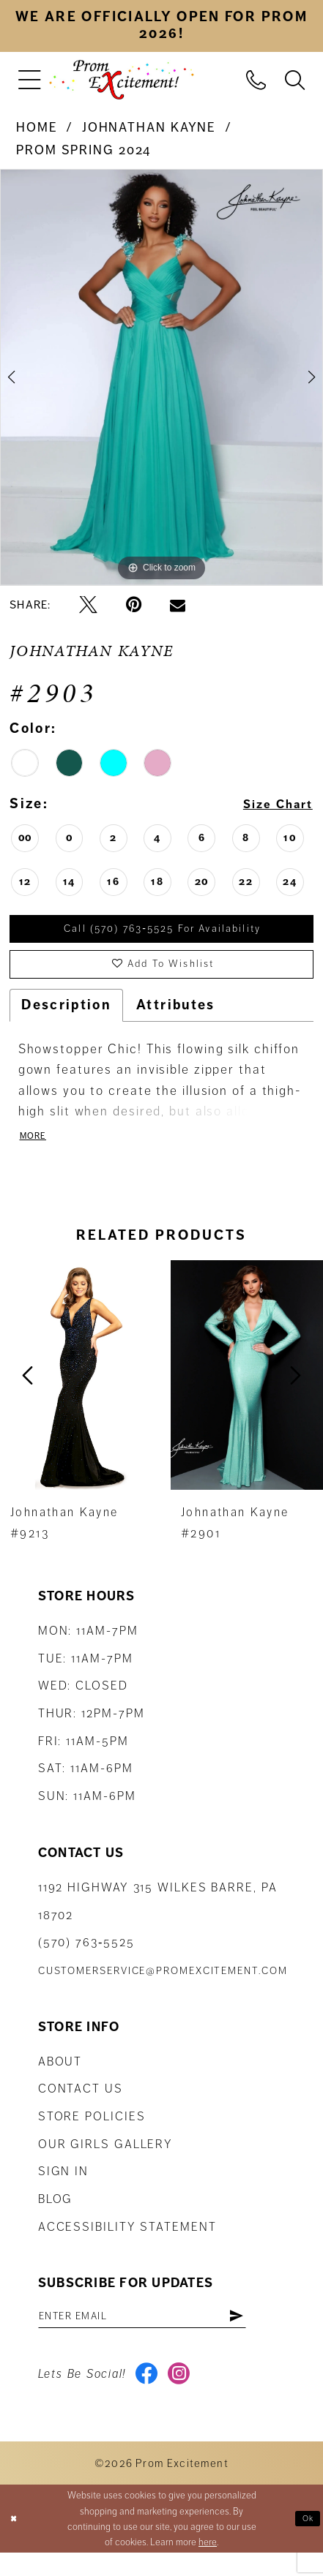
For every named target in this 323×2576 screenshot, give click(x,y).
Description (66, 1016)
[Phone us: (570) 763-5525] (256, 78)
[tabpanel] (161, 377)
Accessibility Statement (127, 2241)
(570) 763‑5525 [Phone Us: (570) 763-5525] (86, 1957)
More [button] (35, 1150)
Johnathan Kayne (149, 127)
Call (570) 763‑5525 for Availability (163, 931)
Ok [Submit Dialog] (306, 2541)
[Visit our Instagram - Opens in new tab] (185, 2396)
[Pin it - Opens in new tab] (133, 605)
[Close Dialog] (15, 2542)
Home (37, 127)
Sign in (63, 2186)
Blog (55, 2213)
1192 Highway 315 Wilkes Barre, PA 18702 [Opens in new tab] (158, 1915)
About (60, 2076)
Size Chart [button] (272, 804)
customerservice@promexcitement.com (163, 1985)
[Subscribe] (271, 2333)
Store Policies (92, 2131)
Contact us (80, 2104)
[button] (30, 79)
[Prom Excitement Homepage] (121, 79)
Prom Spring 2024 (83, 150)
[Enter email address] (160, 2333)
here (207, 2564)
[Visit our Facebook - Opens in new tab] (149, 2396)
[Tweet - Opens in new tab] (88, 605)
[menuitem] (30, 79)
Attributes (175, 1016)
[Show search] (294, 78)
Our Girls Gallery (105, 2158)
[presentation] (77, 1389)
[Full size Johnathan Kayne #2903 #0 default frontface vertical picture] (161, 377)
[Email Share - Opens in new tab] (177, 605)
